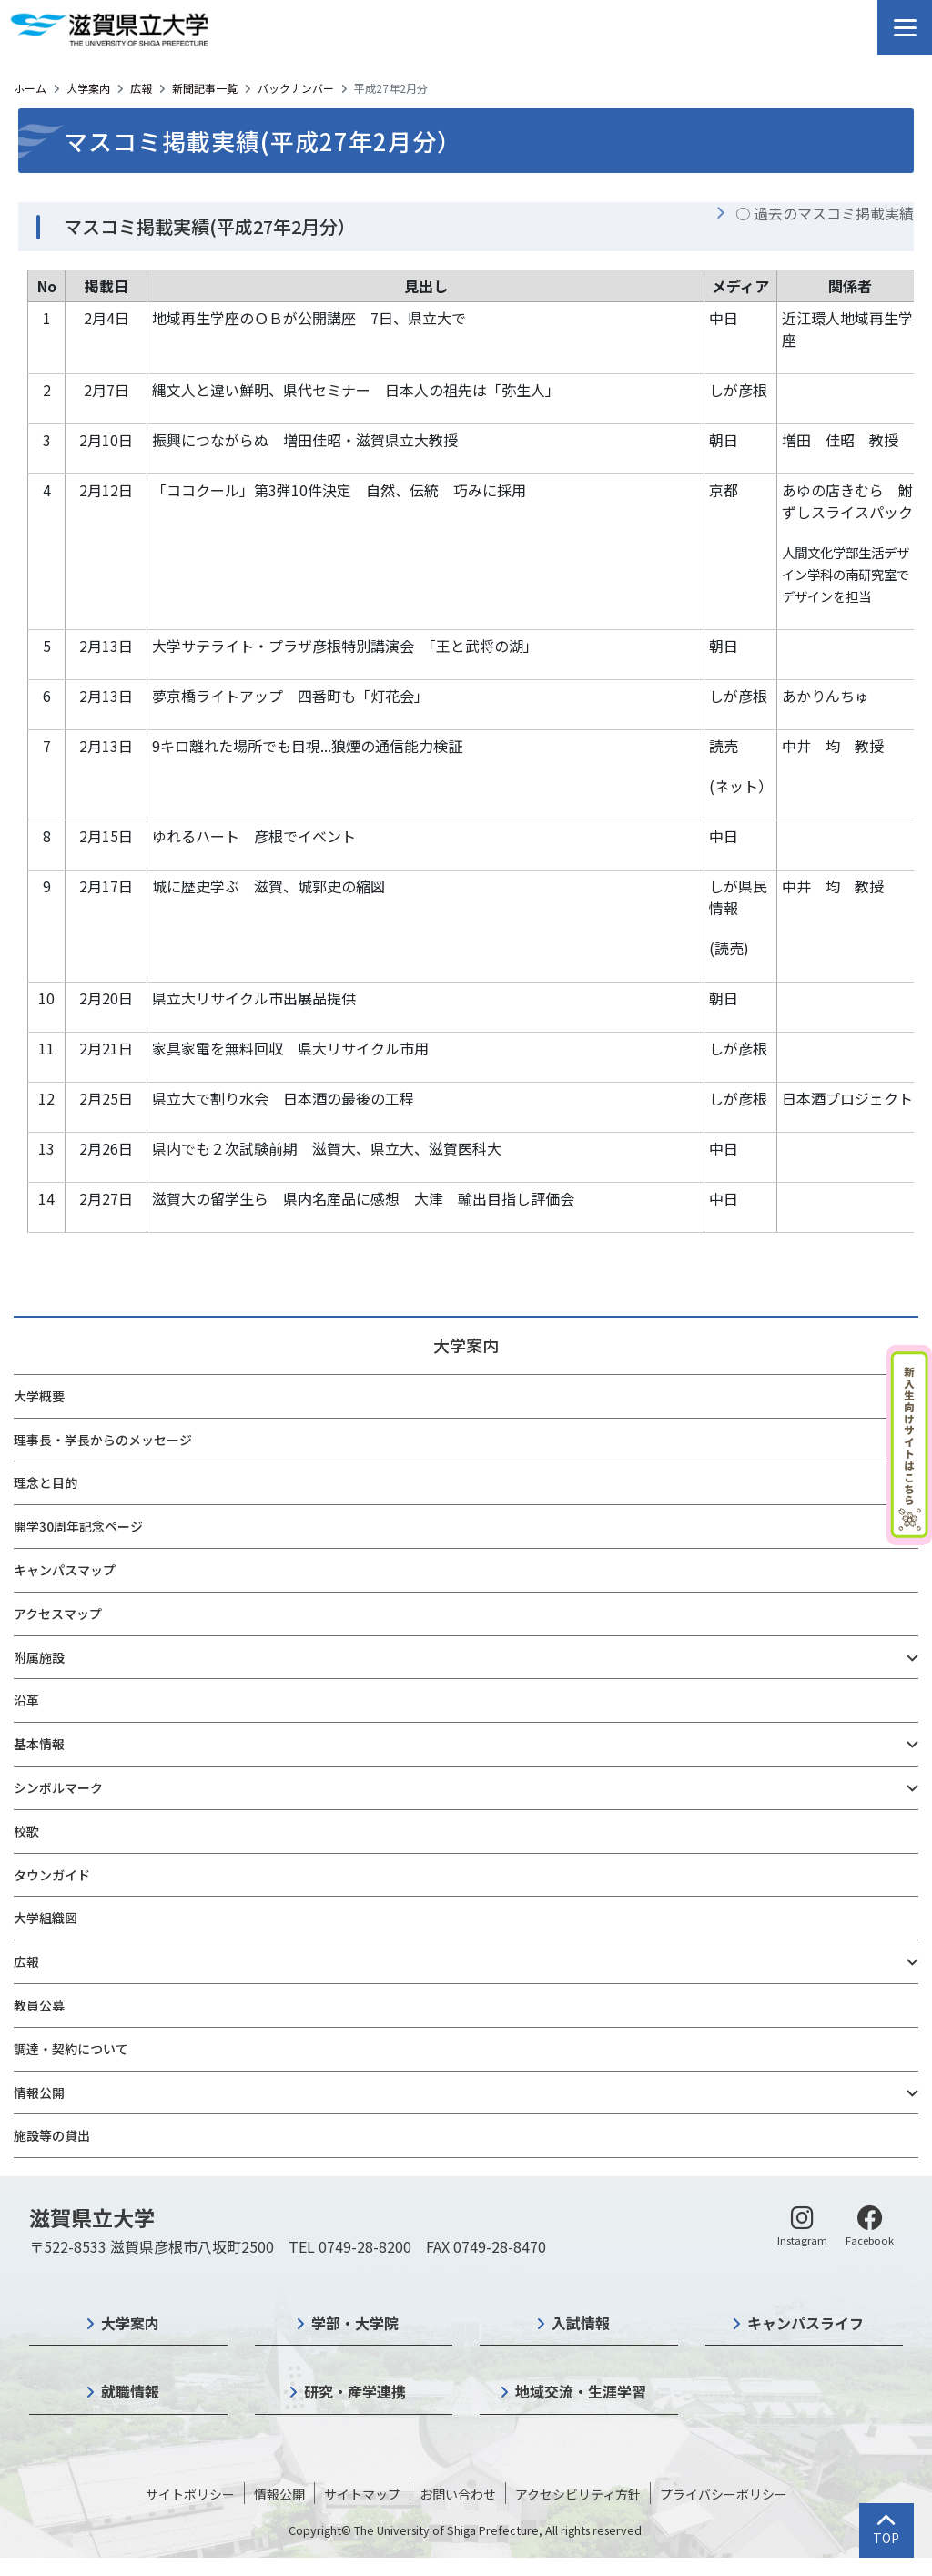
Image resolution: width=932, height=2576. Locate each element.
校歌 (26, 1831)
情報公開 (39, 2092)
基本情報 (39, 1744)
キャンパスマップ (65, 1570)
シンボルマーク (58, 1787)
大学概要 (39, 1396)
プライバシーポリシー (723, 2494)
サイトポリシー (190, 2494)
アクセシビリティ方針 (578, 2494)
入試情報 (581, 2323)
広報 (141, 88)
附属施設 (39, 1657)
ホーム (30, 88)
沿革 (26, 1700)
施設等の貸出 (52, 2135)
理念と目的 (45, 1482)
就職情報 (130, 2391)
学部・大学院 (355, 2323)
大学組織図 (45, 1918)
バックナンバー (296, 88)
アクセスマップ (58, 1613)
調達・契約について (71, 2049)
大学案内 (88, 88)
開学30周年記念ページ (78, 1526)
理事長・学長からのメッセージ (103, 1440)
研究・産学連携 (355, 2391)
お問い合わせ (458, 2494)
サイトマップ (362, 2494)
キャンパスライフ (805, 2323)
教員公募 (39, 2005)
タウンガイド (52, 1875)
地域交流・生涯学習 (580, 2391)
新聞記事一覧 (205, 88)
